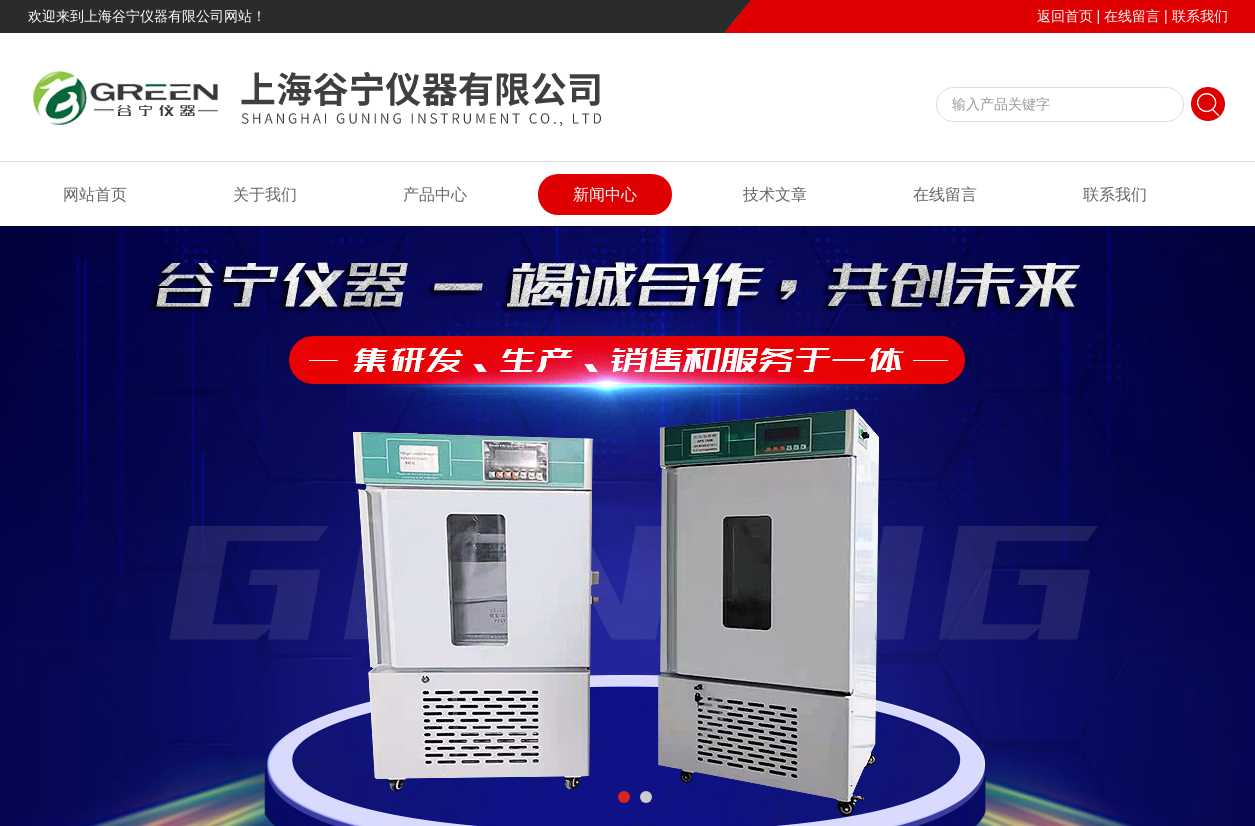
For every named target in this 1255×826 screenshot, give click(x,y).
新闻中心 (605, 194)
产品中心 (435, 194)
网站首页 (95, 194)
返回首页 (1065, 16)
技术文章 (775, 194)
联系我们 (1200, 16)
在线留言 (1132, 16)
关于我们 (265, 194)
